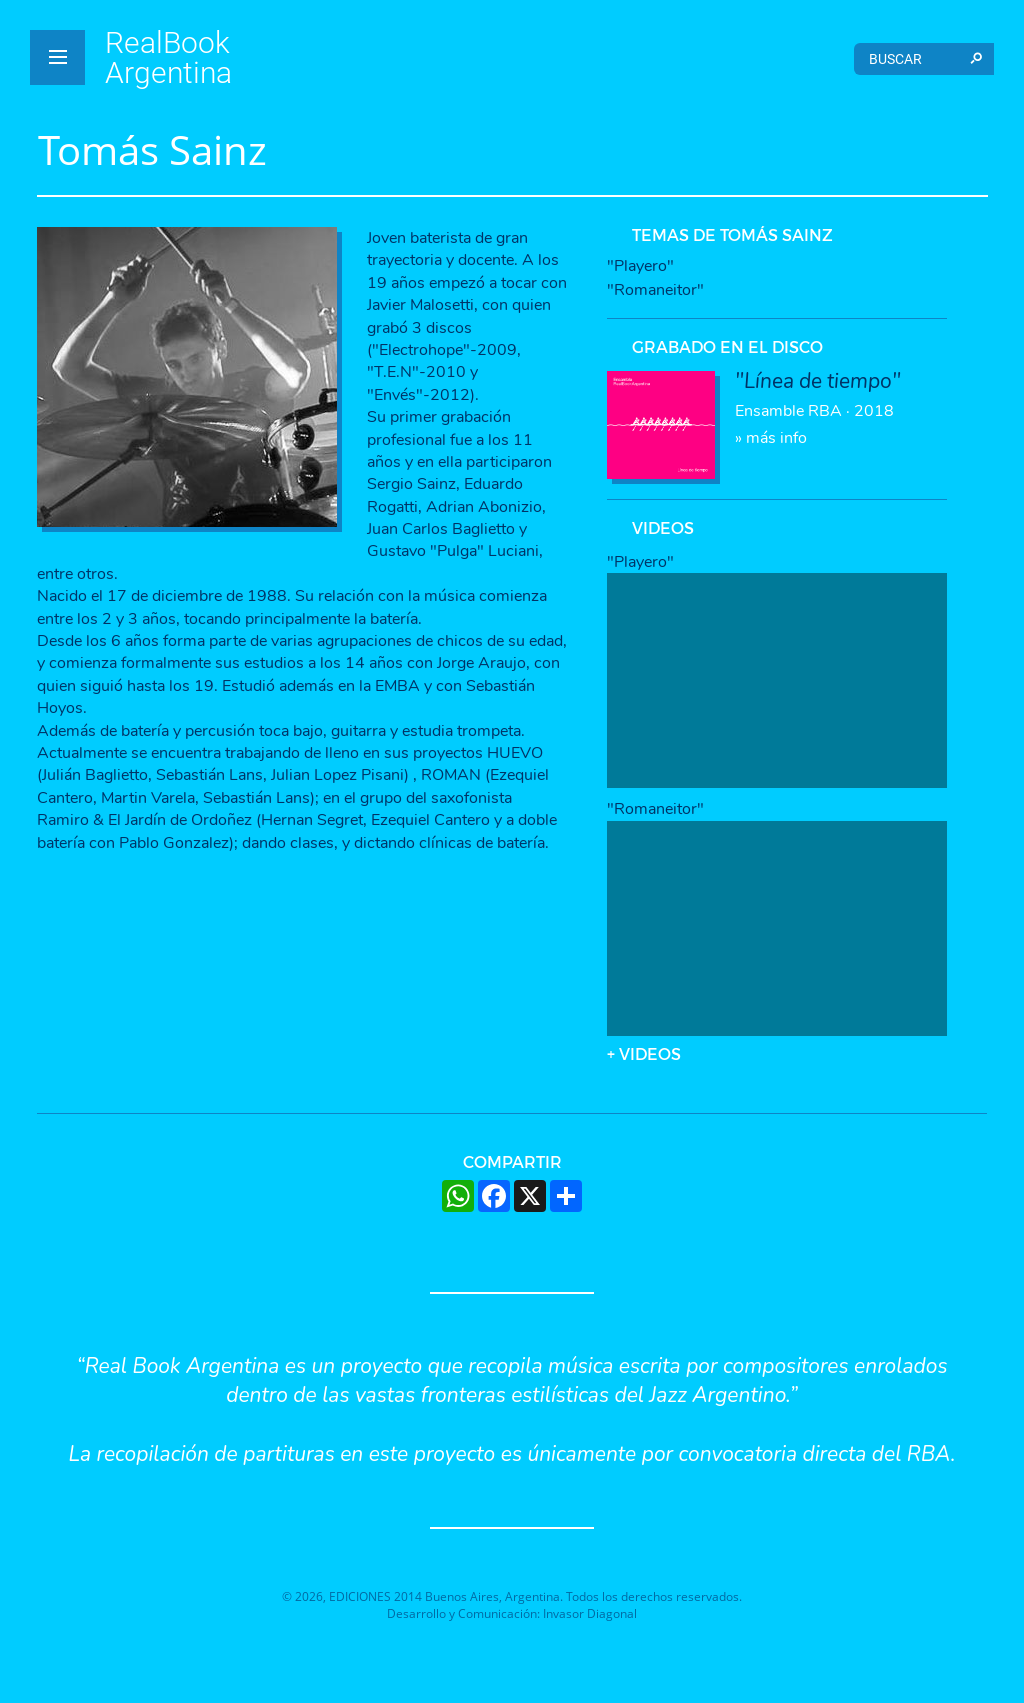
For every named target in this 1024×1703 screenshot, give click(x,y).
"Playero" (640, 266)
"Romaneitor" (655, 290)
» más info (818, 410)
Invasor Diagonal (590, 1613)
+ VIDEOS (644, 1053)
